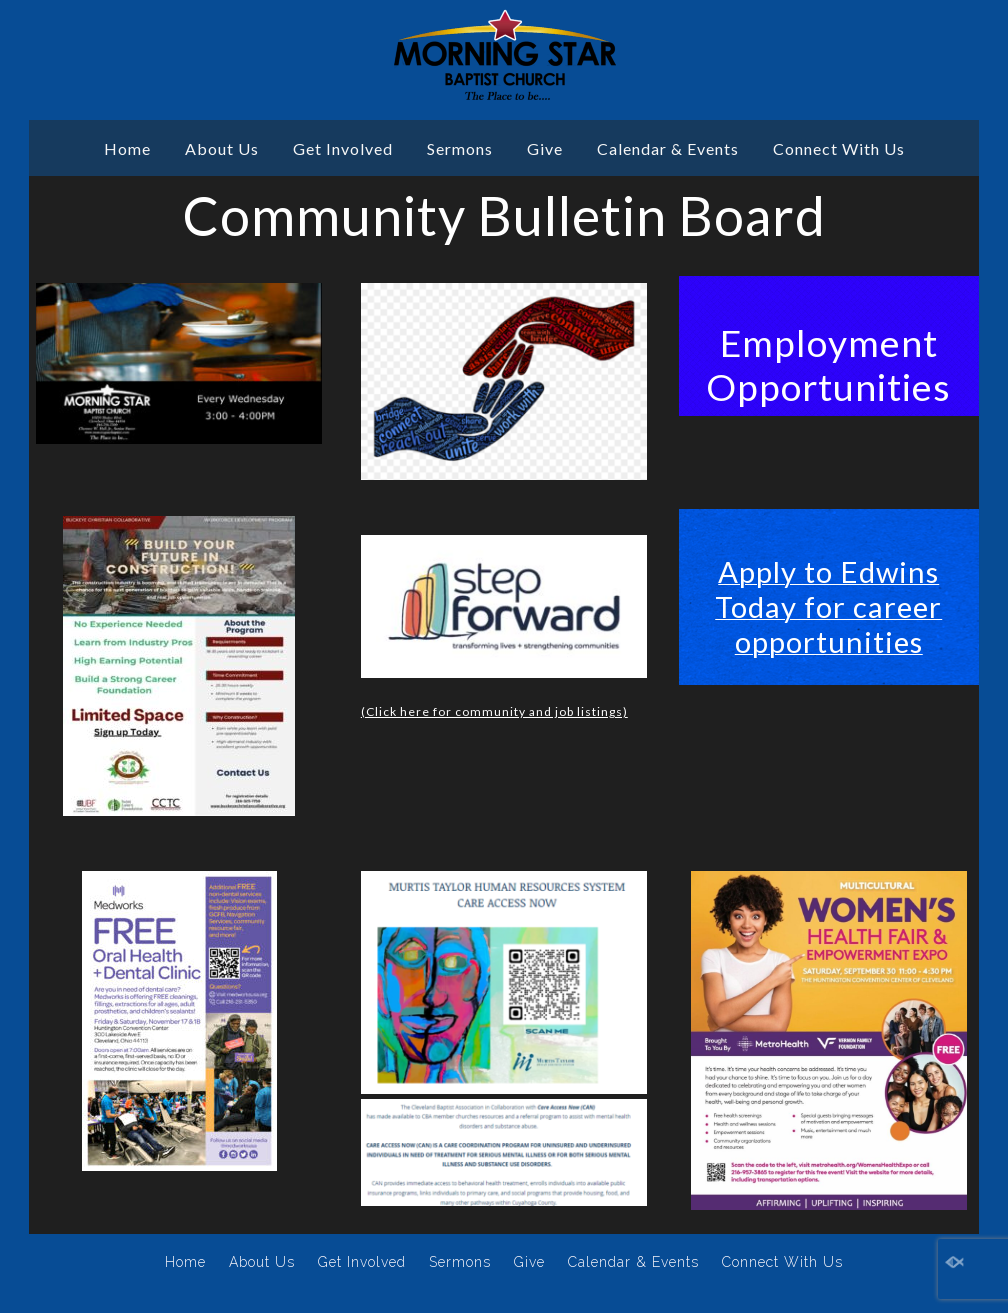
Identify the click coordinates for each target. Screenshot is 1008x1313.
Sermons (460, 148)
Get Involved (343, 148)
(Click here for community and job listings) (494, 711)
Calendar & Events (668, 148)
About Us (222, 148)
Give (545, 148)
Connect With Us (839, 148)
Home (127, 148)
